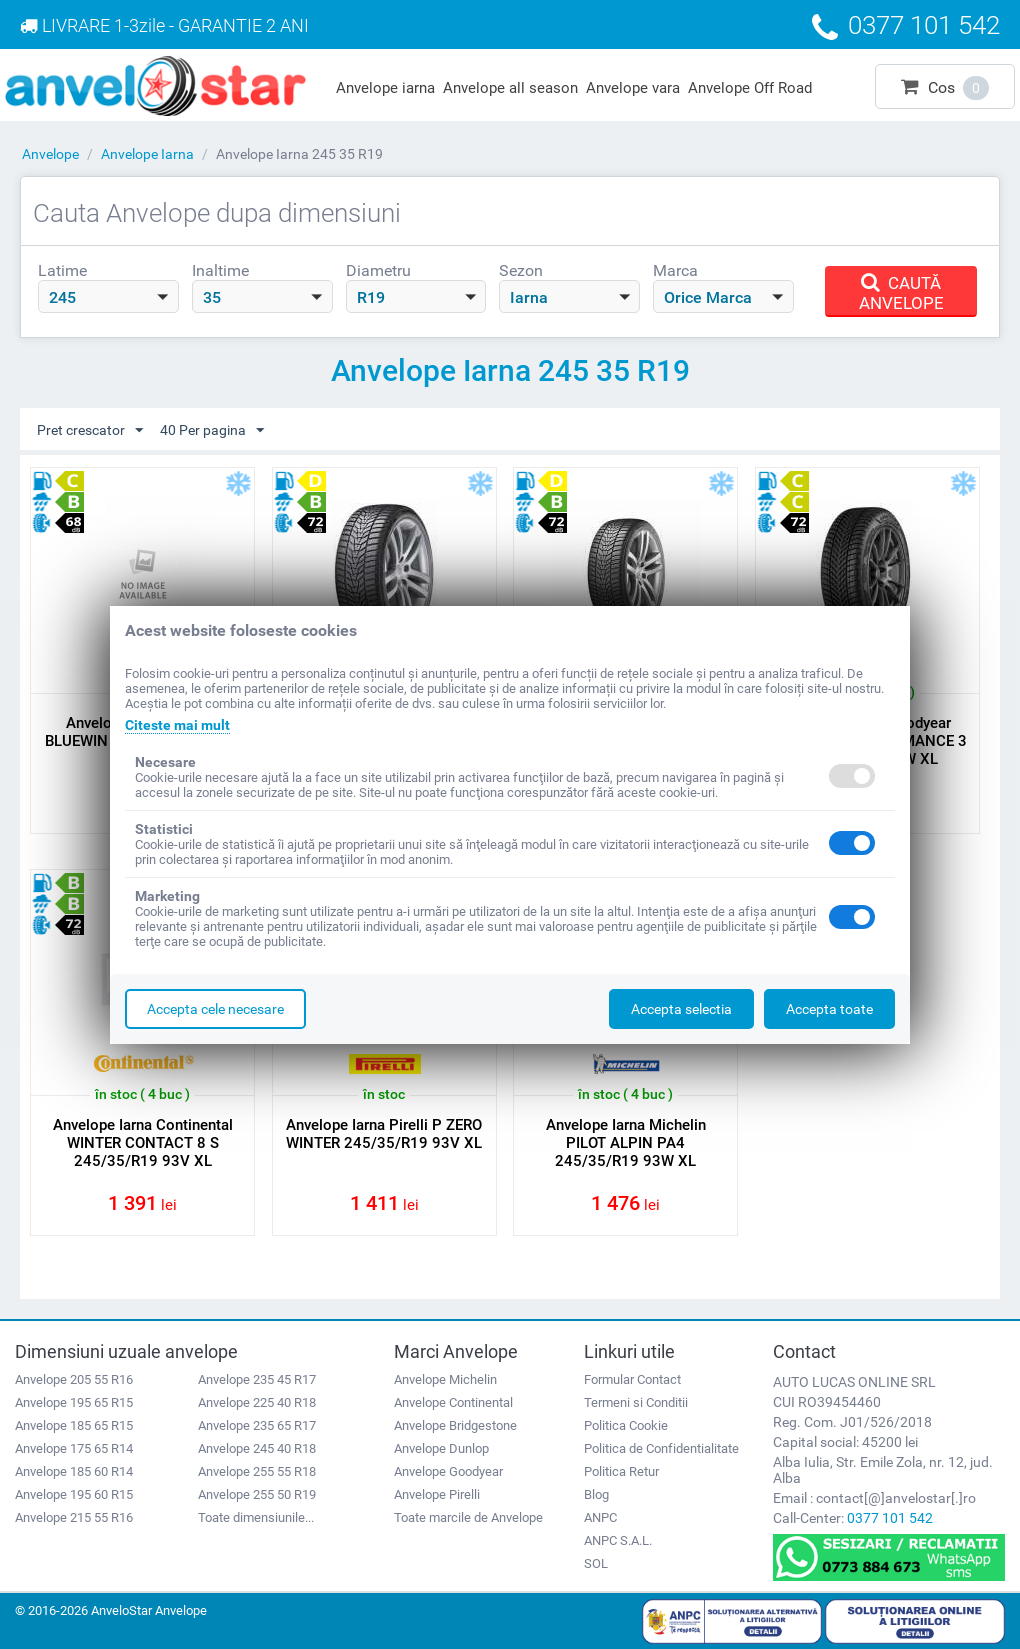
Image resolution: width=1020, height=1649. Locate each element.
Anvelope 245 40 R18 (257, 1448)
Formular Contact (632, 1379)
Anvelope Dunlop (441, 1448)
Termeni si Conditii (636, 1402)
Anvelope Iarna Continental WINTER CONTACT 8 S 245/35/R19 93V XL (143, 1143)
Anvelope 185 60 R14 (74, 1471)
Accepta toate (829, 1009)
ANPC (600, 1517)
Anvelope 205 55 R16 (74, 1379)
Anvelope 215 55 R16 (74, 1517)
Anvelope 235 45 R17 (257, 1379)
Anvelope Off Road (750, 88)
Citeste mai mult (177, 725)
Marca (675, 270)
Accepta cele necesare (215, 1009)
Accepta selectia (681, 1009)
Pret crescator (90, 431)
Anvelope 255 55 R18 (257, 1471)
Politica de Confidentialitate (661, 1448)
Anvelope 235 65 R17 (257, 1425)
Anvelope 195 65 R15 (74, 1402)
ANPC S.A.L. (618, 1540)
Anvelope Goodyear (448, 1471)
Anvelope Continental (453, 1402)
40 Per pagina (212, 431)
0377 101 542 (890, 1518)
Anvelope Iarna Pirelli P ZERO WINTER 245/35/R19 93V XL (384, 1134)
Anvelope (50, 154)
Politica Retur (621, 1471)
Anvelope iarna (385, 88)
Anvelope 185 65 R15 (74, 1425)
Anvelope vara (633, 88)
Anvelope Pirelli (437, 1494)
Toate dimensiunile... (256, 1517)
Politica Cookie (626, 1425)
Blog (596, 1494)
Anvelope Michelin (445, 1379)
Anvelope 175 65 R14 (74, 1448)
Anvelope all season (510, 88)
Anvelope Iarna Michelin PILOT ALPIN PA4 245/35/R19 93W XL (626, 1143)
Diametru (378, 270)
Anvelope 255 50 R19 (257, 1494)
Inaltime (220, 270)
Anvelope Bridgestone (455, 1425)
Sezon (521, 270)
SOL (596, 1563)
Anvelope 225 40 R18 (257, 1402)
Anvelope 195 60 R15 (74, 1494)
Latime (62, 270)
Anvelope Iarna (147, 154)
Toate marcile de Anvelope (468, 1517)
